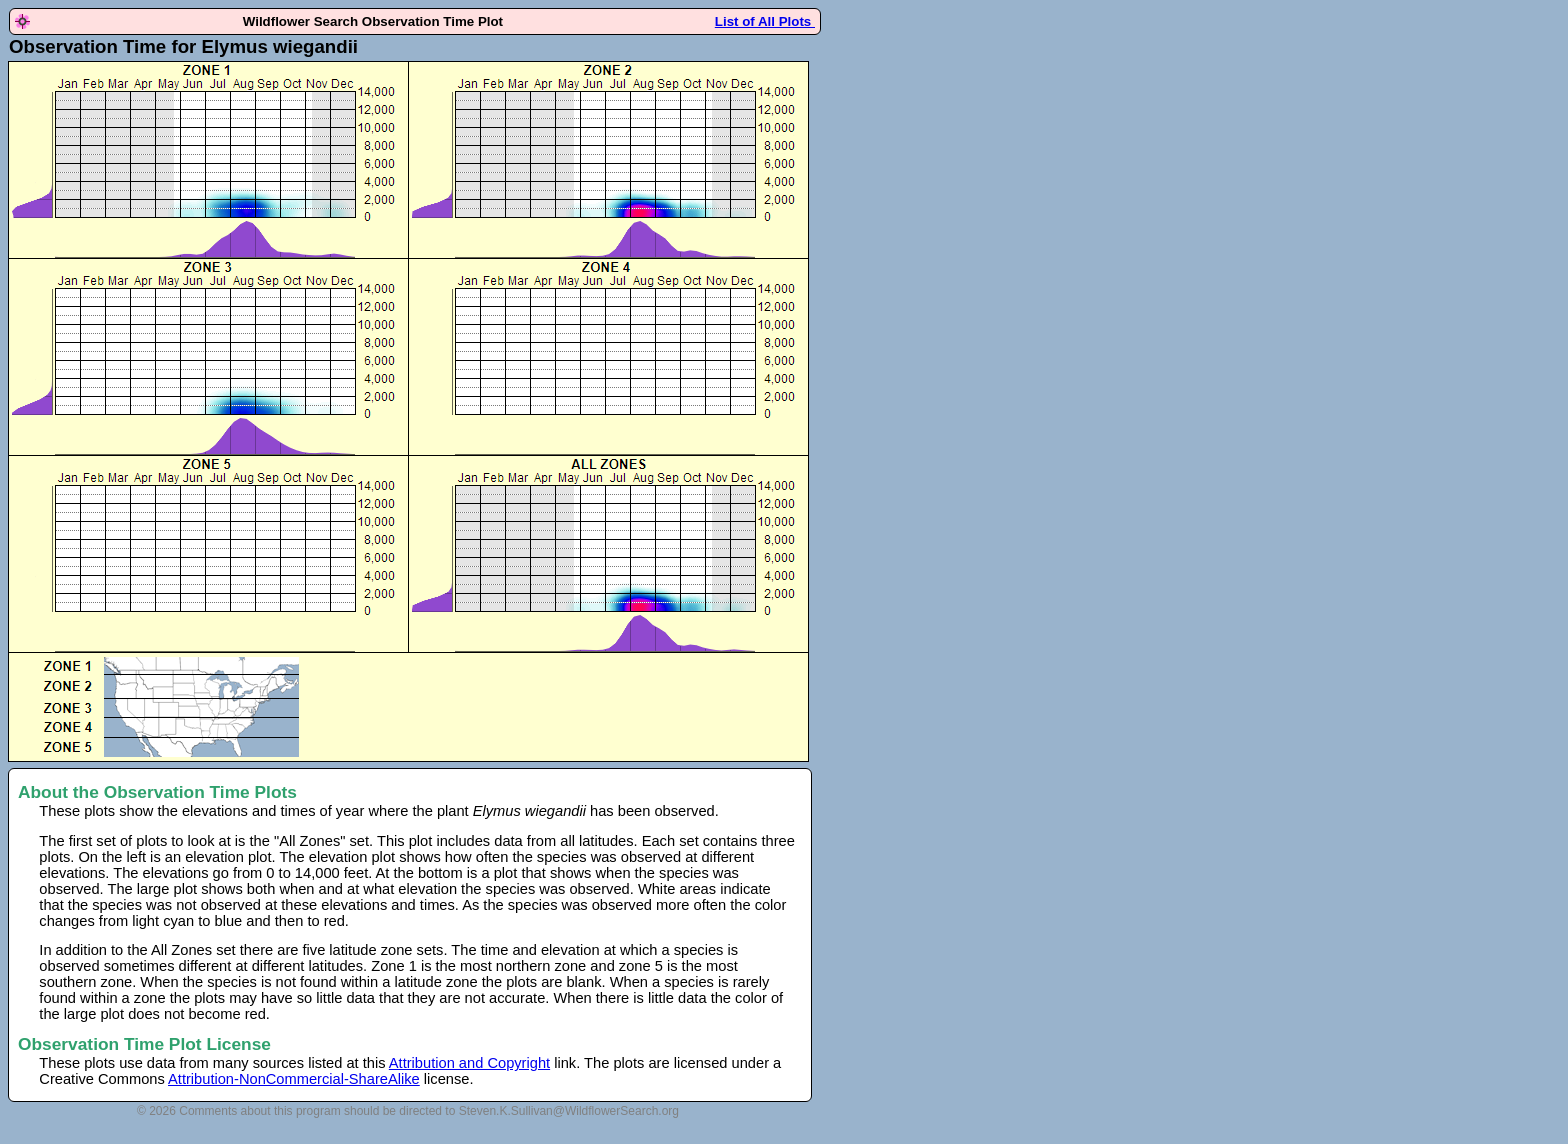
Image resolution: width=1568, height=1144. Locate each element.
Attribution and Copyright (469, 1063)
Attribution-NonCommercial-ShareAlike (294, 1079)
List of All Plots (765, 21)
